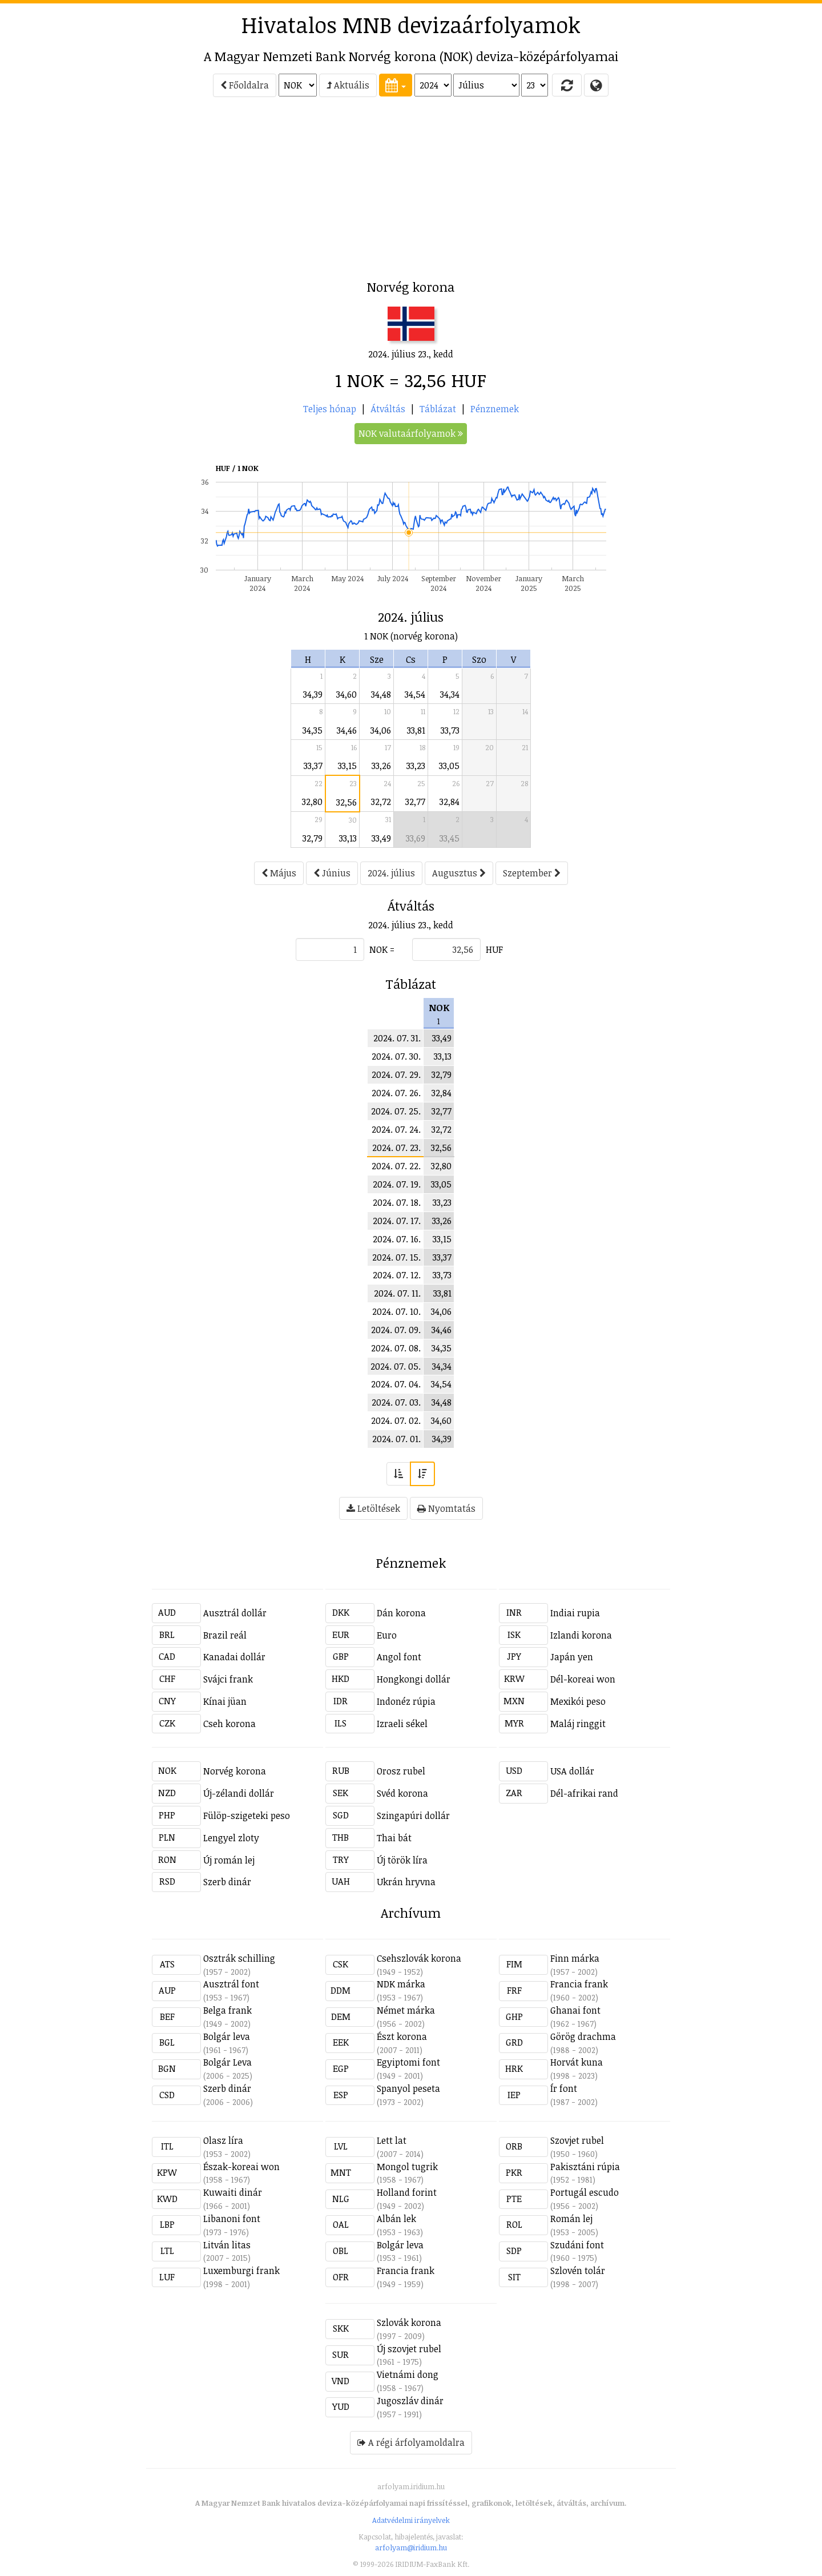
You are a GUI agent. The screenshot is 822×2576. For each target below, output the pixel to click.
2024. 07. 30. (396, 1056)
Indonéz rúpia (406, 1701)
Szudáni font (577, 2245)
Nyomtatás (446, 1508)
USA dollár (572, 1771)
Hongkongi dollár (413, 1679)
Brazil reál (225, 1635)
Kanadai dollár (234, 1657)
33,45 (450, 838)
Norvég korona (234, 1771)
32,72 (381, 801)
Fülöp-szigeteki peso (246, 1815)
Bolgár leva (226, 2036)
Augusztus (459, 873)
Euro (387, 1635)
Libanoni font (231, 2218)
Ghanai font (575, 2010)
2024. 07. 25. (396, 1111)
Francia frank (579, 1984)
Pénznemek (494, 408)
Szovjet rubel (577, 2140)
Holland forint (407, 2192)
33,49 (381, 838)
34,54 (415, 694)
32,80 (312, 801)
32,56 (346, 802)
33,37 (313, 765)
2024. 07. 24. (396, 1129)
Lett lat (391, 2140)
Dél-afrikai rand (584, 1793)
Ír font (563, 2088)
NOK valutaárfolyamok (410, 433)
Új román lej (229, 1860)
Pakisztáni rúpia (585, 2166)
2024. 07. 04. (396, 1384)
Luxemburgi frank (241, 2270)
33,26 (381, 765)
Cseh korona (229, 1723)
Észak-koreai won (241, 2166)
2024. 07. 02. (396, 1420)
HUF (494, 949)
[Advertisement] (100, 192)
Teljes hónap (329, 408)
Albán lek (396, 2218)
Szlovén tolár (577, 2270)
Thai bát (394, 1838)
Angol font (399, 1657)
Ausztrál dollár (235, 1613)
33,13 (348, 838)
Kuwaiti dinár (232, 2192)
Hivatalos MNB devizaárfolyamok (411, 24)
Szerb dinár (227, 1881)
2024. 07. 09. (396, 1329)
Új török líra (402, 1860)
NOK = (381, 949)
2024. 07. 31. (397, 1038)
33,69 (415, 838)
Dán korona (401, 1613)
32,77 (415, 801)
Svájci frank (228, 1679)
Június (331, 873)
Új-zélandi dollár (238, 1793)
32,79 (313, 838)
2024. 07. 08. (396, 1348)
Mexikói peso (578, 1701)
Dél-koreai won (582, 1679)
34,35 (313, 730)
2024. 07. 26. (396, 1092)
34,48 (381, 694)
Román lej (571, 2218)
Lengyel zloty (231, 1838)
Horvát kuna (576, 2062)
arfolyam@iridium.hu (411, 2547)
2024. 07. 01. (396, 1438)
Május (278, 873)
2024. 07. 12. (397, 1275)
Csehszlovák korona (419, 1958)
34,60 (346, 694)
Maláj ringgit (578, 1723)
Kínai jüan (225, 1701)
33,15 (347, 765)
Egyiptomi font (408, 2062)
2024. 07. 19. (397, 1184)
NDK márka (401, 1984)
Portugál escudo (584, 2192)
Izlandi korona (581, 1635)
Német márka (406, 2010)
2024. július (391, 873)
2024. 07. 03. (396, 1402)
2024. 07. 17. (397, 1220)
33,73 (450, 730)
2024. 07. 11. (397, 1293)
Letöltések (373, 1508)
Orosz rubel (401, 1771)
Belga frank (227, 2010)
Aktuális (348, 85)
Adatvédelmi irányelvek (411, 2520)
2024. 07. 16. (397, 1239)
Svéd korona (402, 1793)
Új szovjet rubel (409, 2348)
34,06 (380, 730)
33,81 (416, 730)
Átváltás (387, 408)
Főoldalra (244, 85)
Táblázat (438, 408)
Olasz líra (223, 2140)
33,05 (449, 765)
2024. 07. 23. (396, 1147)
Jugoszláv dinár (410, 2400)
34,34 (450, 694)
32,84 (450, 801)
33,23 (415, 765)
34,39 (313, 694)
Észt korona (402, 2036)
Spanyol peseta (408, 2088)
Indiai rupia (575, 1613)
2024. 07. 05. (395, 1366)
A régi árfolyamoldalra (411, 2442)
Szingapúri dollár (413, 1815)
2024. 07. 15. (396, 1257)
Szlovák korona (409, 2322)
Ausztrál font (231, 1984)
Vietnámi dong (407, 2374)
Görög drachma (583, 2036)
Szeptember (532, 873)
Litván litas (227, 2245)
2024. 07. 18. (397, 1202)
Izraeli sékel (402, 1723)
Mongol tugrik (407, 2166)
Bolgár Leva (227, 2062)
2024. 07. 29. (396, 1074)
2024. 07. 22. (396, 1166)
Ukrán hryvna (406, 1881)
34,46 (347, 730)
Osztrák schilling (239, 1958)
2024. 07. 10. (396, 1311)
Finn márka (574, 1958)
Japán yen (571, 1657)
